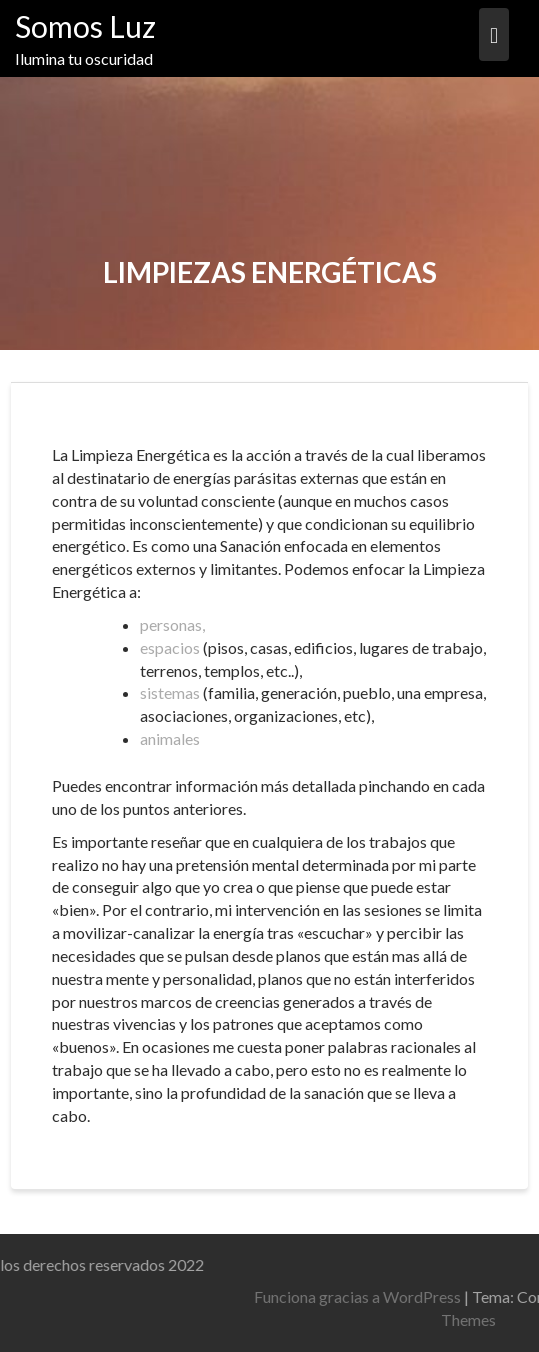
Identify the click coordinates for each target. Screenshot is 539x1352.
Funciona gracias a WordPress (402, 1296)
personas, (172, 624)
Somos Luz (85, 26)
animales (170, 738)
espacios (170, 647)
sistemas (170, 692)
